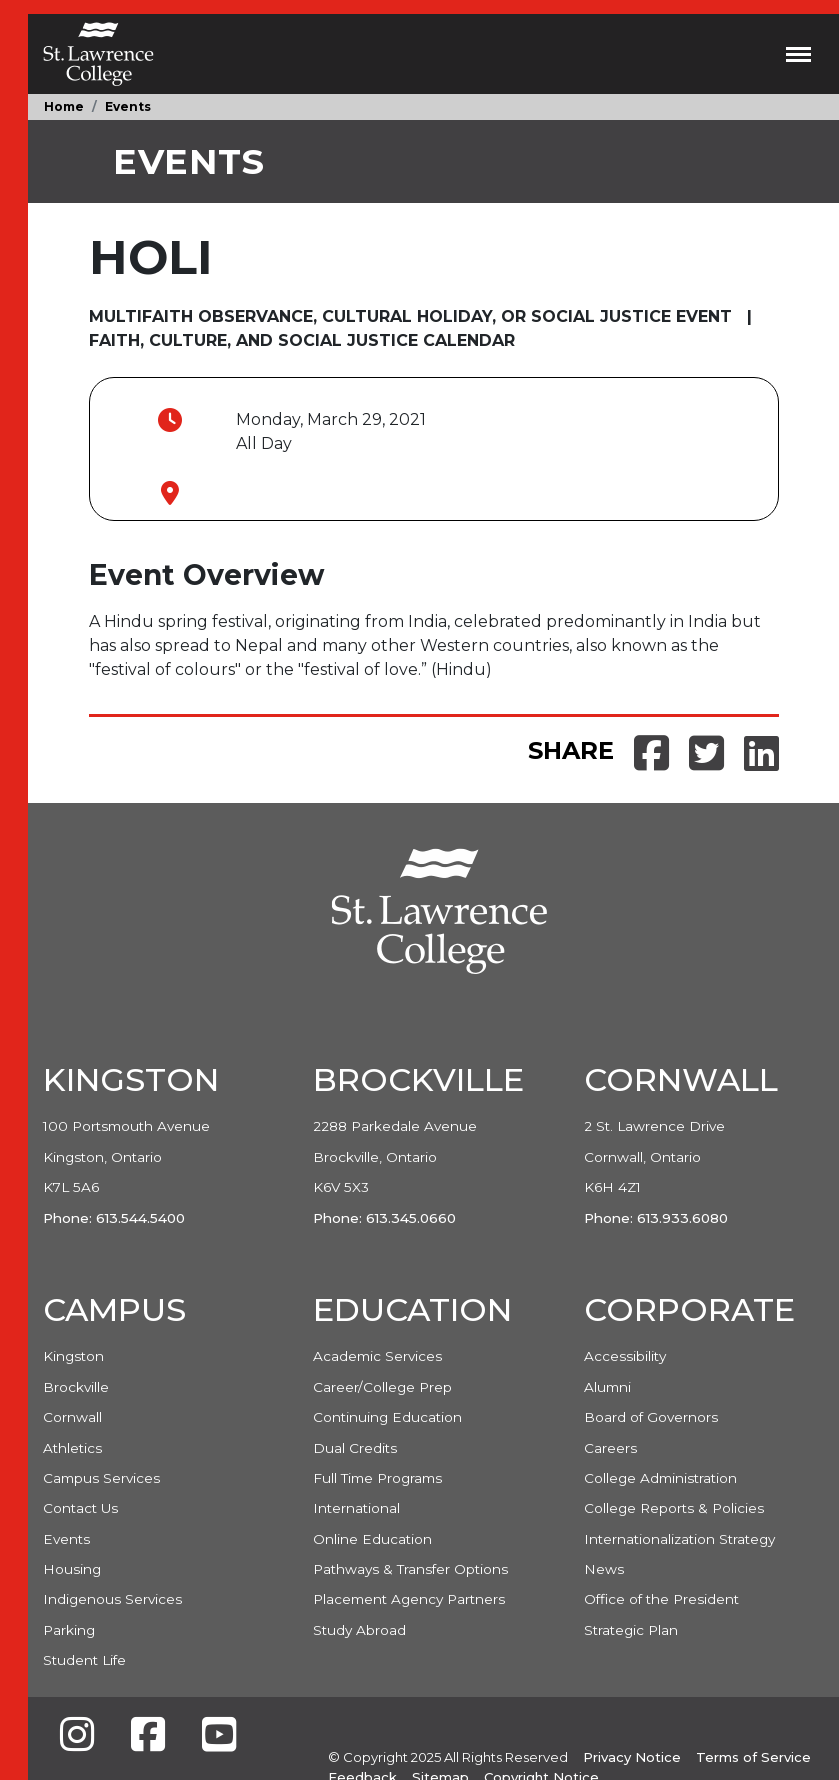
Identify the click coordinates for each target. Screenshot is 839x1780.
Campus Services (101, 1478)
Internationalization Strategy (679, 1539)
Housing (72, 1569)
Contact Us (80, 1508)
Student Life (84, 1660)
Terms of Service (753, 1757)
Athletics (72, 1448)
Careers (610, 1448)
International (356, 1508)
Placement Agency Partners (409, 1599)
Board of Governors (651, 1417)
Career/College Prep (382, 1387)
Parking (69, 1630)
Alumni (607, 1387)
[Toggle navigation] (798, 54)
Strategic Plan (631, 1630)
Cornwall (72, 1417)
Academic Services (377, 1356)
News (604, 1569)
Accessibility (625, 1356)
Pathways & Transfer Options (410, 1569)
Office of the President (661, 1599)
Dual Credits (355, 1448)
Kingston (73, 1356)
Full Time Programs (377, 1478)
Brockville (76, 1387)
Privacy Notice (632, 1757)
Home (64, 106)
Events (128, 106)
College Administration (660, 1478)
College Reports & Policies (674, 1508)
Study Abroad (359, 1630)
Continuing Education (387, 1417)
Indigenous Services (112, 1599)
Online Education (372, 1539)
